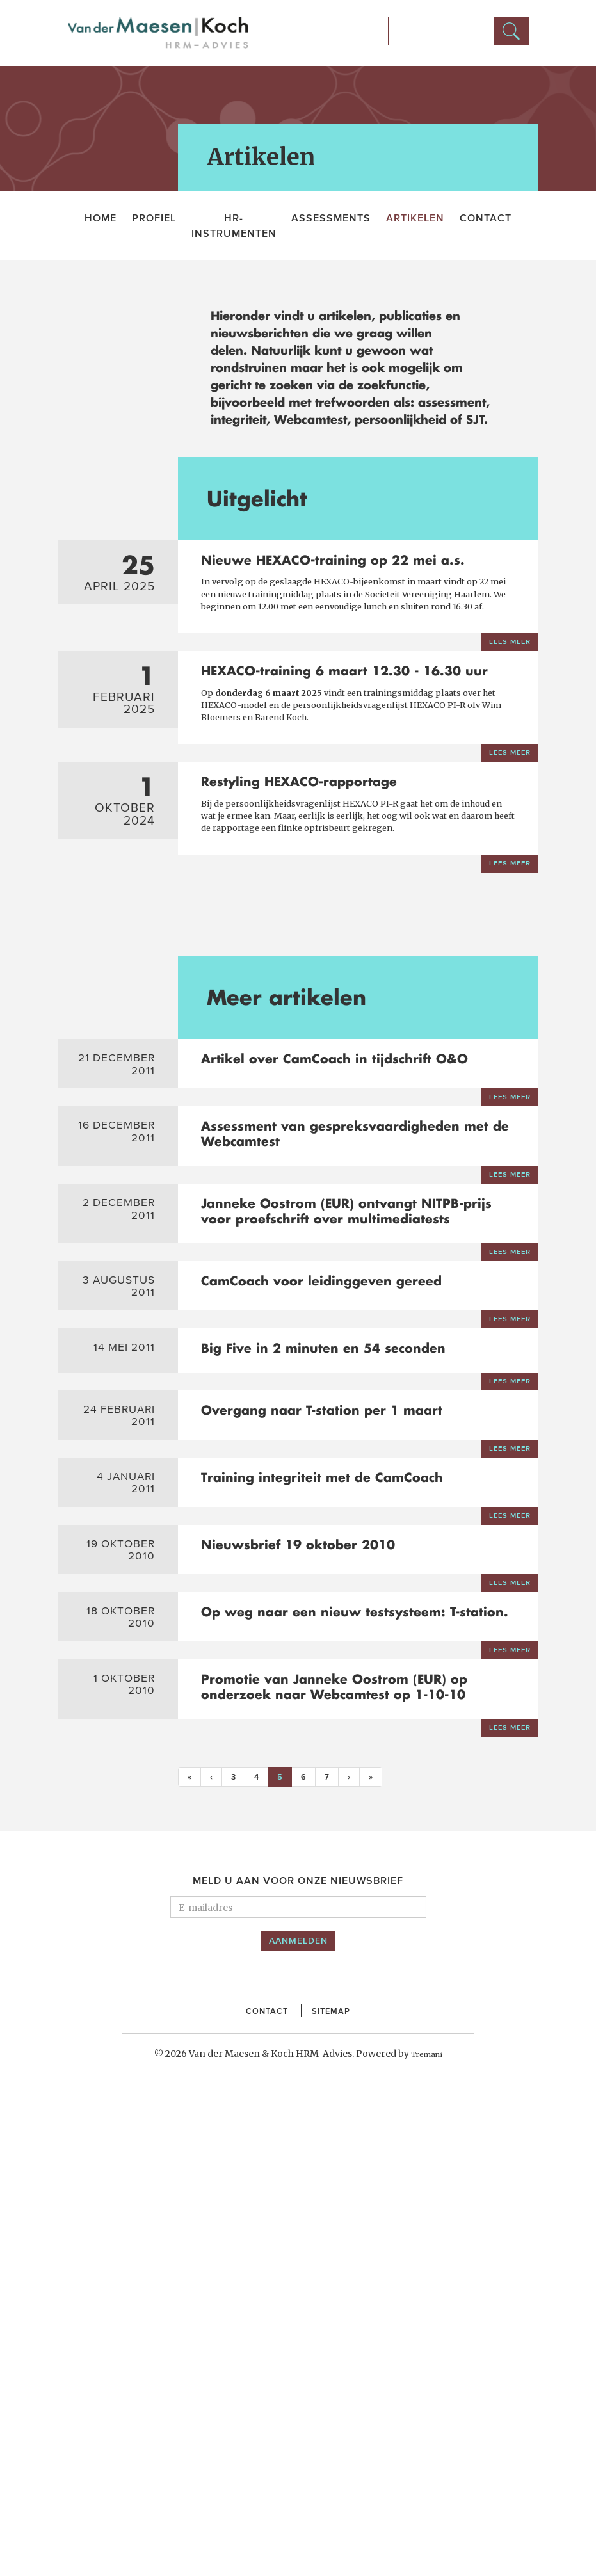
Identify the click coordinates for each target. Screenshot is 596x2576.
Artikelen (415, 217)
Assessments (331, 217)
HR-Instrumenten (234, 225)
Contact (485, 217)
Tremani (426, 2530)
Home (101, 217)
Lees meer (505, 701)
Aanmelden (298, 2417)
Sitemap (335, 2486)
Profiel (154, 217)
